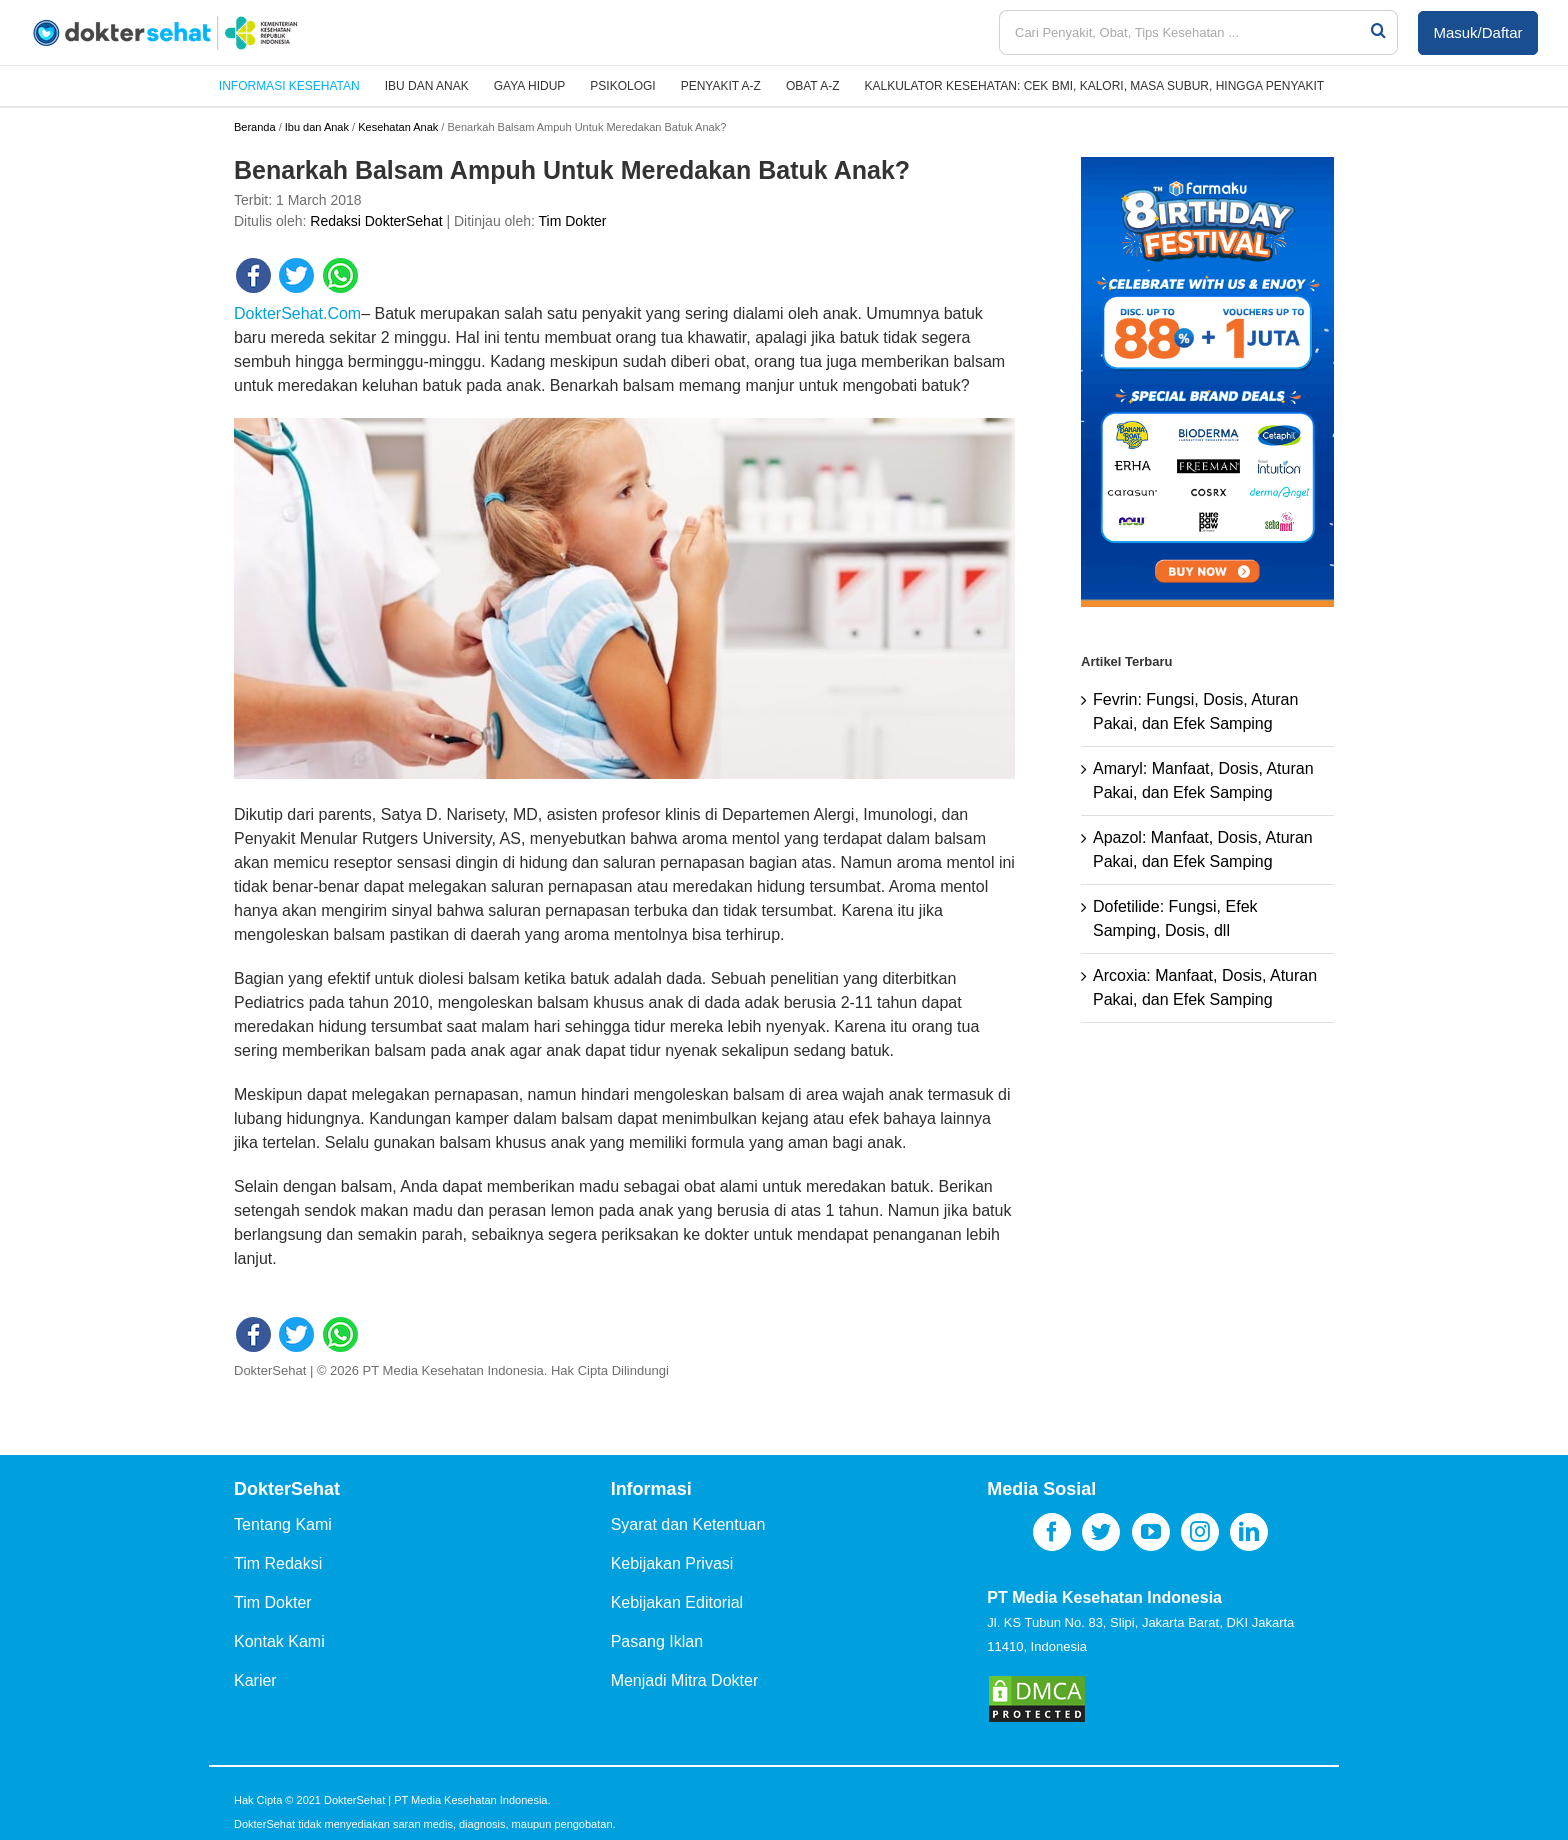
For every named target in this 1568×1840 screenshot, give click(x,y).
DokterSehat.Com (297, 313)
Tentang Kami (283, 1524)
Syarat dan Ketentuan (688, 1524)
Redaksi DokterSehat (376, 221)
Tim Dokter (573, 221)
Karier (255, 1680)
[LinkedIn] (1249, 1532)
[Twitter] (1101, 1532)
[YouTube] (1151, 1532)
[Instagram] (1200, 1532)
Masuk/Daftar (1477, 32)
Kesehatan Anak (398, 127)
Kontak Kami (279, 1641)
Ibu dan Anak (317, 127)
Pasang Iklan (657, 1641)
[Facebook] (1052, 1532)
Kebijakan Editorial (677, 1602)
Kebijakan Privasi (672, 1563)
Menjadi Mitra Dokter (685, 1680)
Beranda (255, 127)
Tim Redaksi (278, 1563)
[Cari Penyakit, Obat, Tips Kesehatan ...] (1184, 32)
